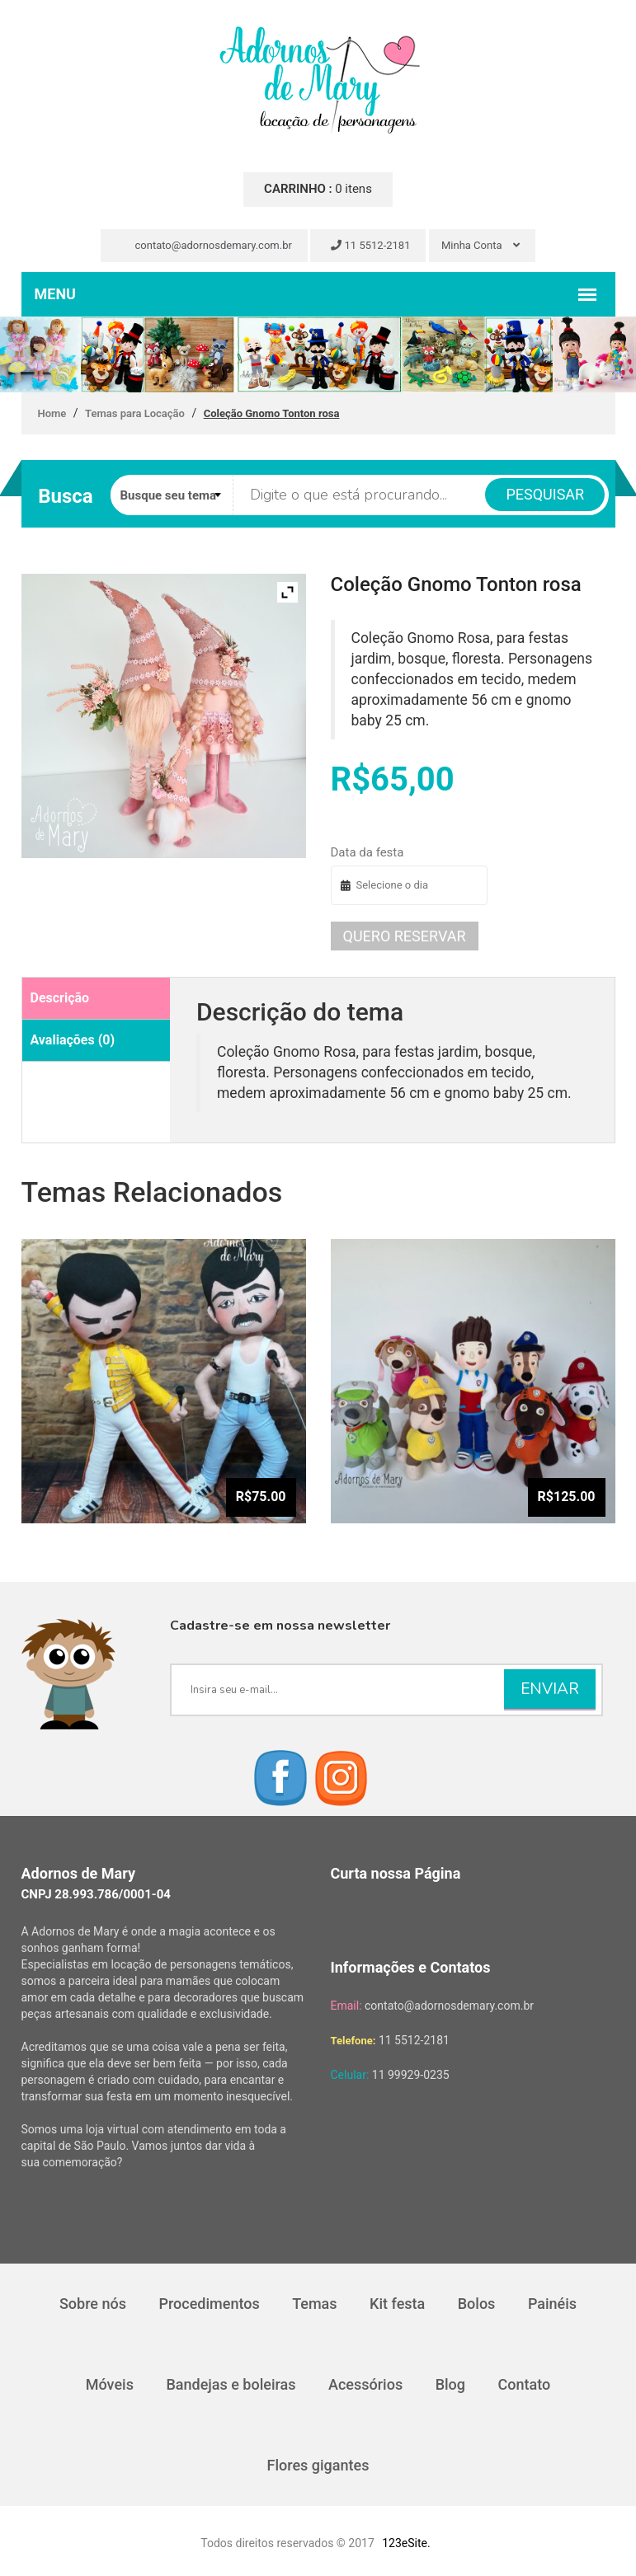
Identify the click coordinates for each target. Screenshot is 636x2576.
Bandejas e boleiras (230, 2384)
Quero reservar (404, 936)
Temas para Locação (135, 413)
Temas (314, 2303)
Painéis (552, 2303)
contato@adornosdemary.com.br (206, 245)
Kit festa (397, 2303)
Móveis (110, 2384)
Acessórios (365, 2384)
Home (52, 413)
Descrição (60, 998)
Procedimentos (208, 2303)
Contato (524, 2384)
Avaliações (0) (73, 1040)
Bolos (477, 2303)
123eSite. (406, 2543)
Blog (450, 2384)
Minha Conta (480, 245)
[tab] (96, 999)
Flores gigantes (318, 2465)
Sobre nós (92, 2303)
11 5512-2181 (370, 245)
